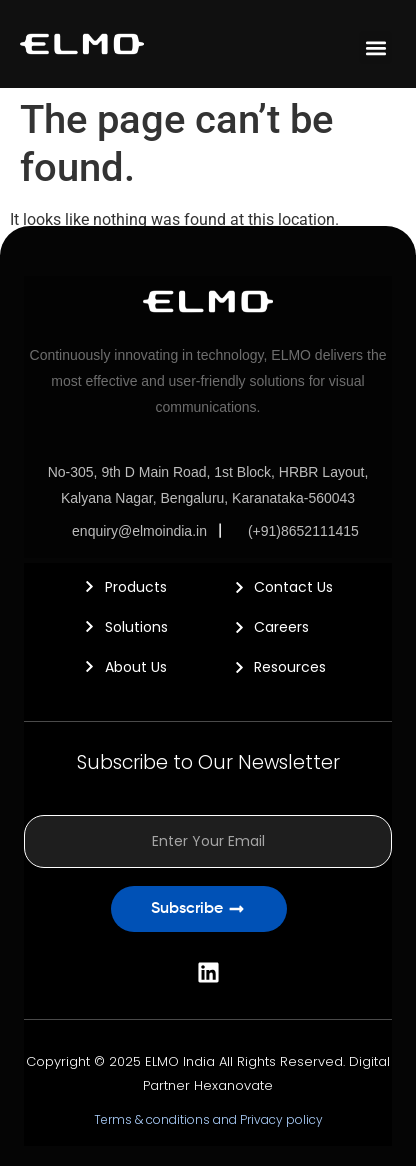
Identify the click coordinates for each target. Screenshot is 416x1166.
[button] (375, 47)
